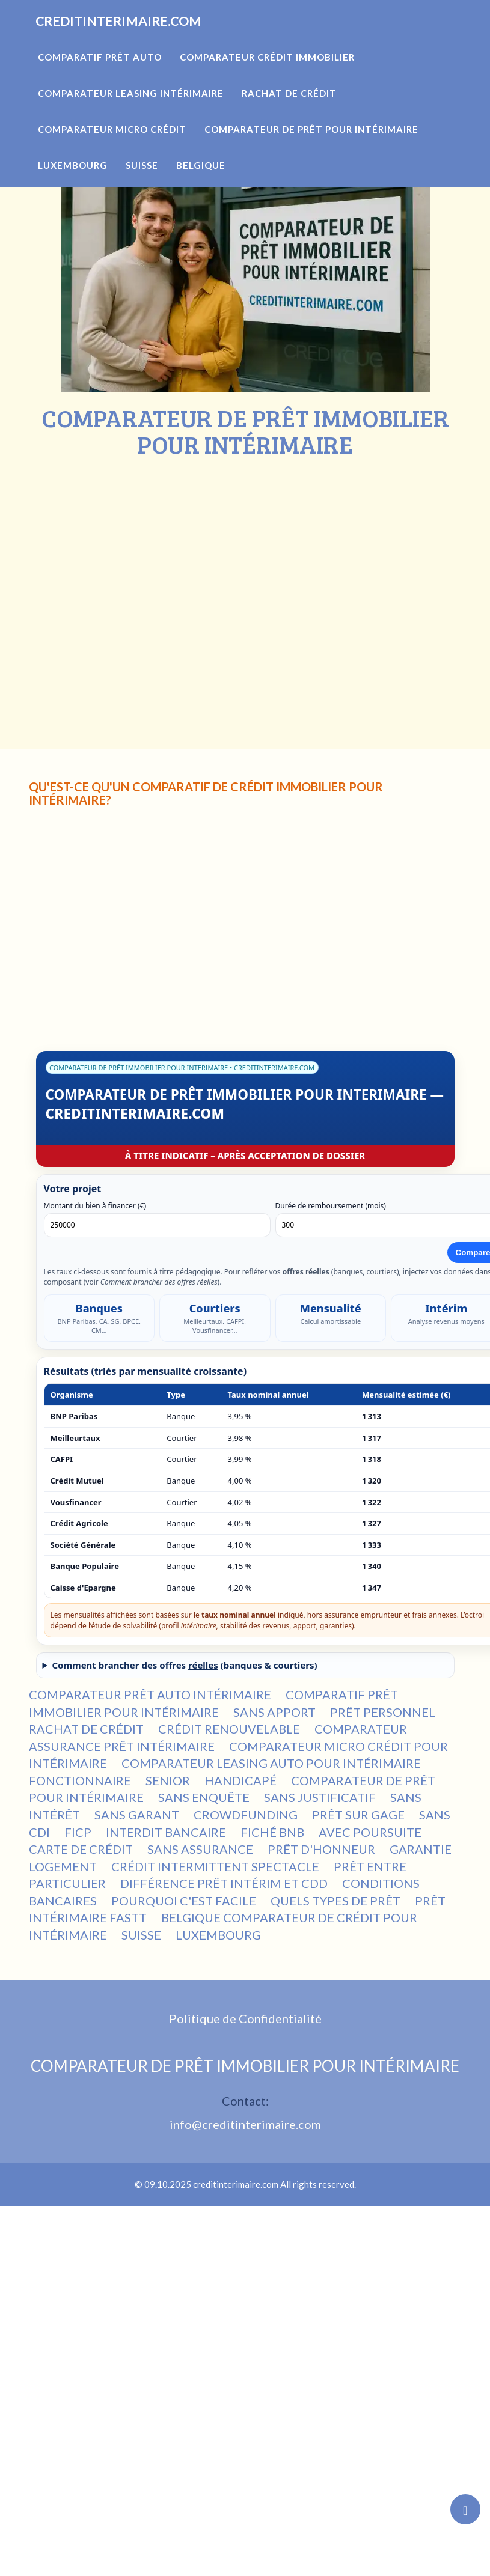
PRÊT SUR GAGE (358, 1814)
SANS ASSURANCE (200, 1849)
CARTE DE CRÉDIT (81, 1849)
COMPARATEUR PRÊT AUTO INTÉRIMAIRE (150, 1694)
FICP (77, 1832)
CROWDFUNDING (246, 1814)
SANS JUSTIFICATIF (320, 1797)
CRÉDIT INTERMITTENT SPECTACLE (215, 1866)
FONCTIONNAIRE (80, 1780)
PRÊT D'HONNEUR (321, 1849)
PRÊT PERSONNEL (382, 1712)
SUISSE (141, 1935)
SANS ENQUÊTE (204, 1797)
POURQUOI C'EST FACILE (183, 1900)
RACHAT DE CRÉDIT (86, 1729)
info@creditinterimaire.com (245, 2124)
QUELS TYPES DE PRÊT (335, 1900)
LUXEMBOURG (218, 1935)
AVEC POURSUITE (370, 1832)
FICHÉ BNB (272, 1832)
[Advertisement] (112, 576)
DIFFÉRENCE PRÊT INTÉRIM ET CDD (224, 1883)
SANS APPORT (274, 1712)
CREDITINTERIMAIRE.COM (142, 36)
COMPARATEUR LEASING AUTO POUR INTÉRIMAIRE (271, 1763)
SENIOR (167, 1780)
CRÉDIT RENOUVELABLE (229, 1729)
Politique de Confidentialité (245, 2018)
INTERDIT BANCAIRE (166, 1832)
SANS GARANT (136, 1814)
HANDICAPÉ (240, 1780)
